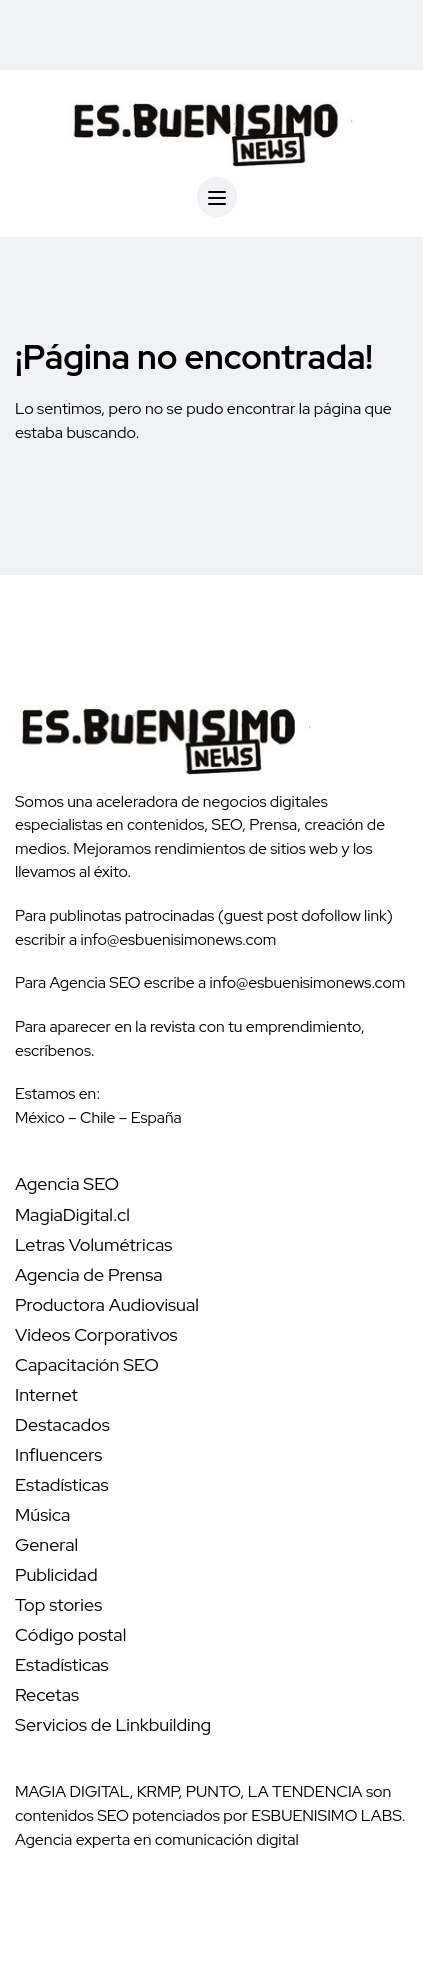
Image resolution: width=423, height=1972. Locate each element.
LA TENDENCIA (305, 1791)
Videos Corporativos (96, 1334)
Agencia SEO (67, 1183)
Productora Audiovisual (107, 1304)
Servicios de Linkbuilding (113, 1724)
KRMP (157, 1791)
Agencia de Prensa (89, 1274)
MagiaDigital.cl (72, 1214)
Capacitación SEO (87, 1364)
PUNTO (213, 1791)
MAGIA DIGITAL (72, 1791)
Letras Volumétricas (93, 1244)
